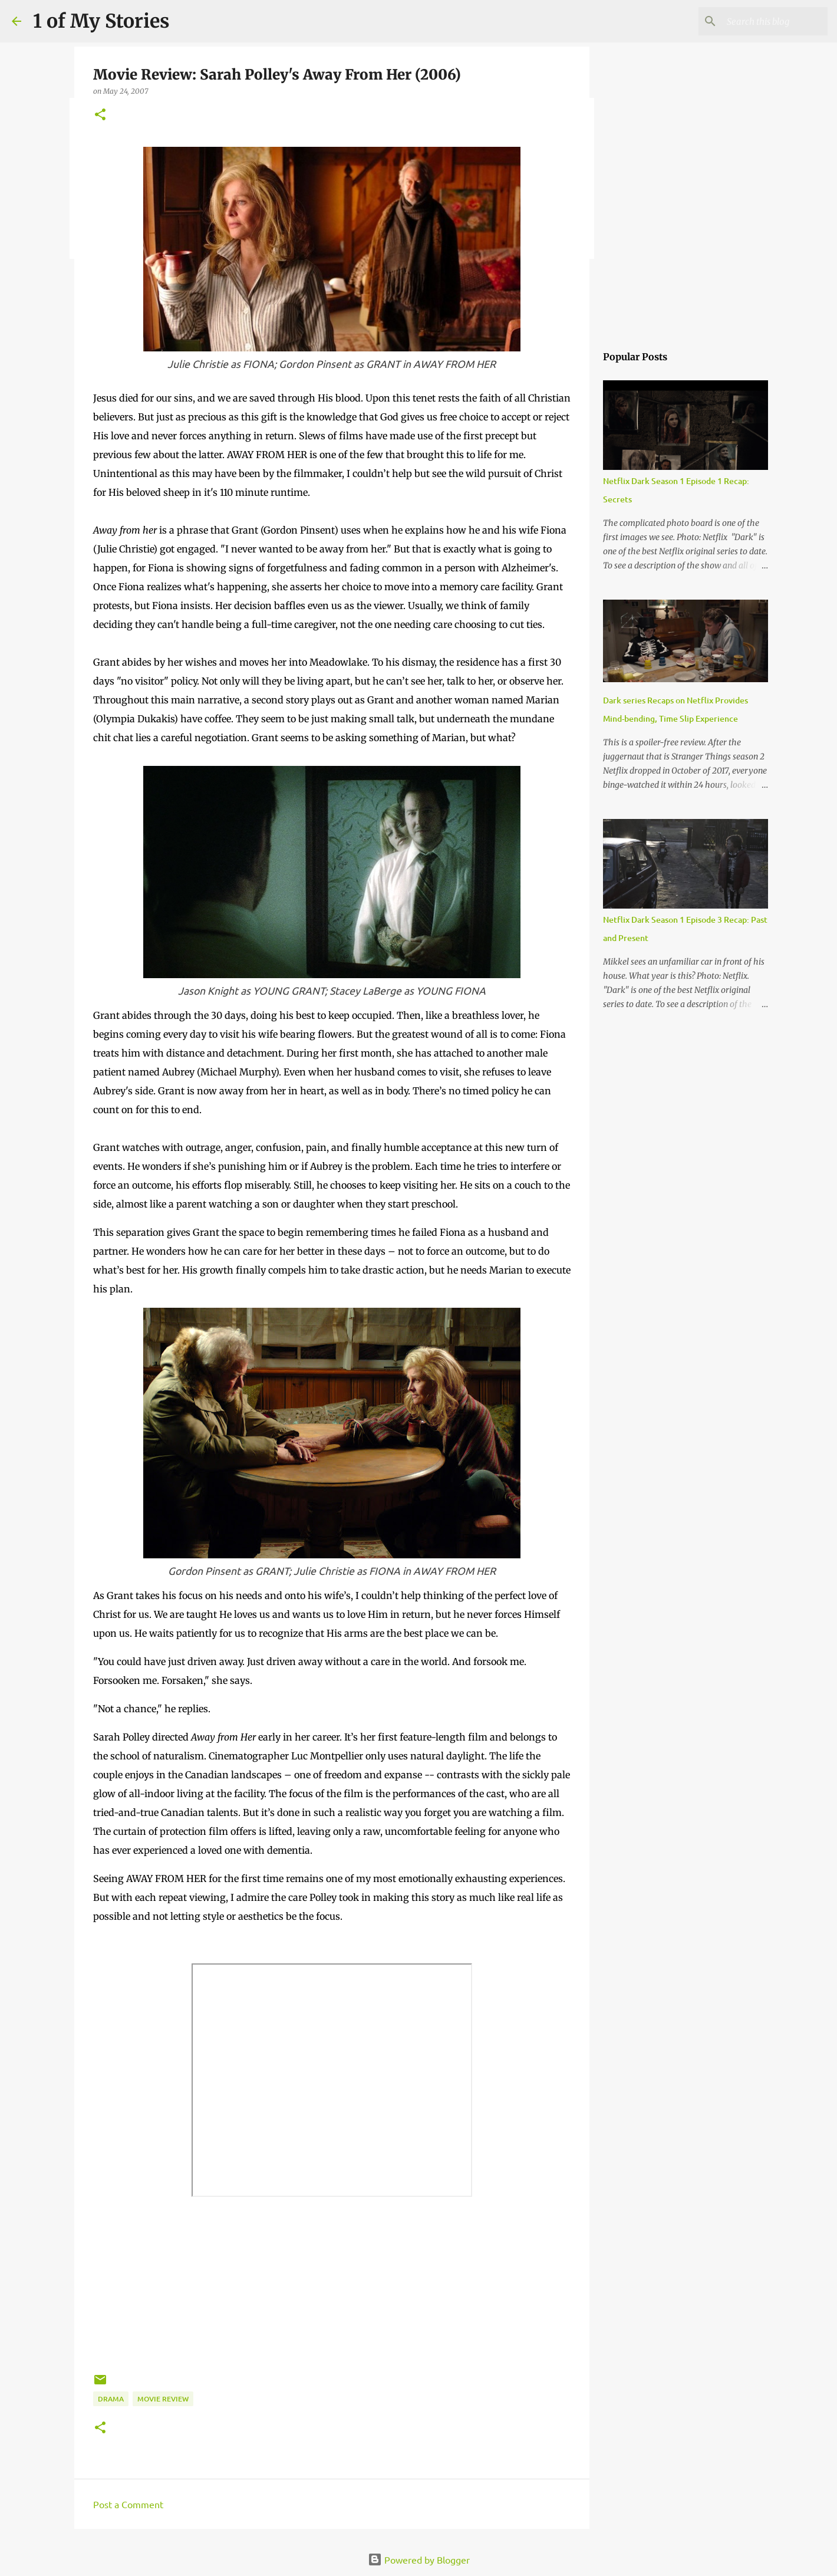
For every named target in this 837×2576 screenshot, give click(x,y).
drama (111, 2399)
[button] (100, 115)
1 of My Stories (101, 21)
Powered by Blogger (419, 2559)
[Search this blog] (766, 21)
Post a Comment (128, 2504)
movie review (163, 2399)
